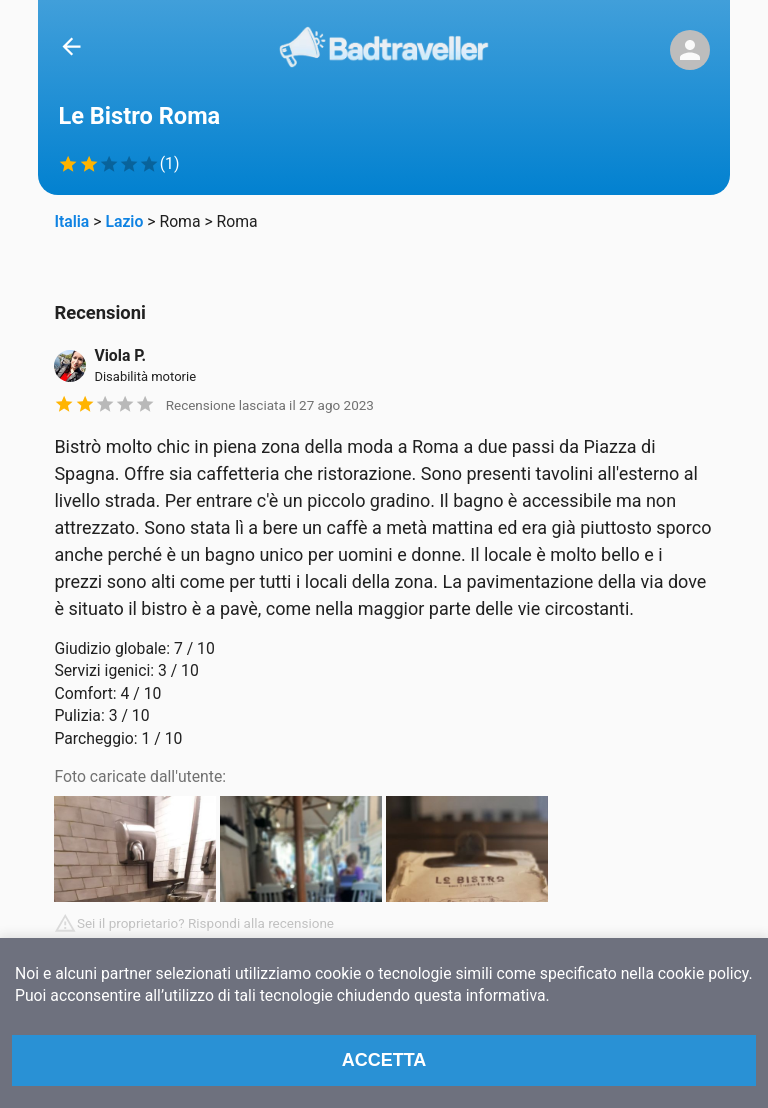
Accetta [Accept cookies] (384, 1060)
